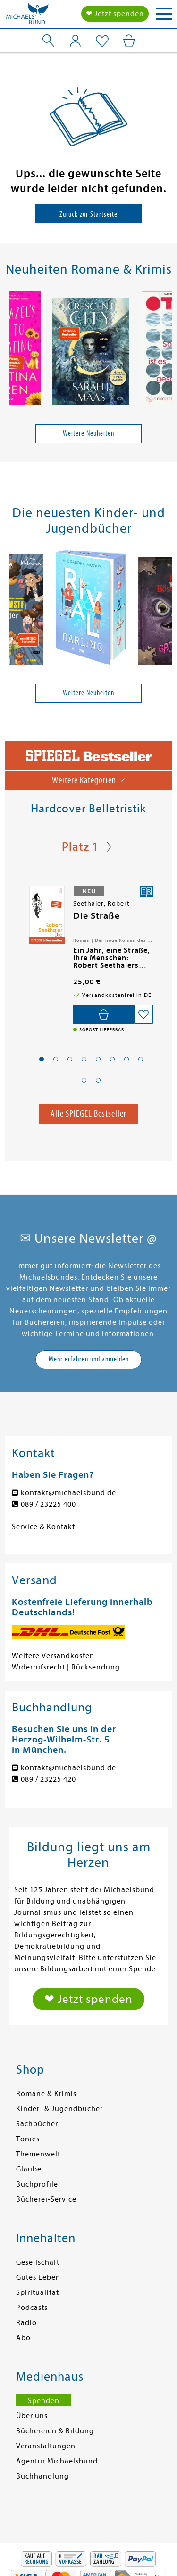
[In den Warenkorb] (103, 1014)
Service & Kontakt (43, 1527)
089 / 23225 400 (48, 1504)
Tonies (28, 2139)
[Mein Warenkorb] (129, 40)
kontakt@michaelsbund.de (68, 1493)
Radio (26, 2322)
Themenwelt (38, 2154)
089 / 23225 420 (48, 1779)
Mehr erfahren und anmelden (89, 1359)
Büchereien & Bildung (55, 2431)
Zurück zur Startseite (88, 214)
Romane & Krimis (46, 2094)
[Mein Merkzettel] (102, 41)
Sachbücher (37, 2124)
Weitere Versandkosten (53, 1656)
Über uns (32, 2416)
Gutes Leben (38, 2277)
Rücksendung (95, 1667)
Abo (23, 2337)
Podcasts (32, 2307)
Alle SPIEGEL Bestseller (88, 1113)
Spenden (43, 2401)
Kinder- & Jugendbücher (59, 2109)
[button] (41, 1059)
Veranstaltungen (46, 2446)
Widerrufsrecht (38, 1667)
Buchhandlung (42, 2476)
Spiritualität (37, 2292)
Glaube (29, 2169)
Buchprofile (37, 2184)
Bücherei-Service (46, 2199)
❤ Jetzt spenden (115, 13)
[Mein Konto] (75, 40)
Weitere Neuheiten (88, 433)
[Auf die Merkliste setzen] (143, 1014)
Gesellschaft (37, 2262)
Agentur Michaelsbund (57, 2461)
